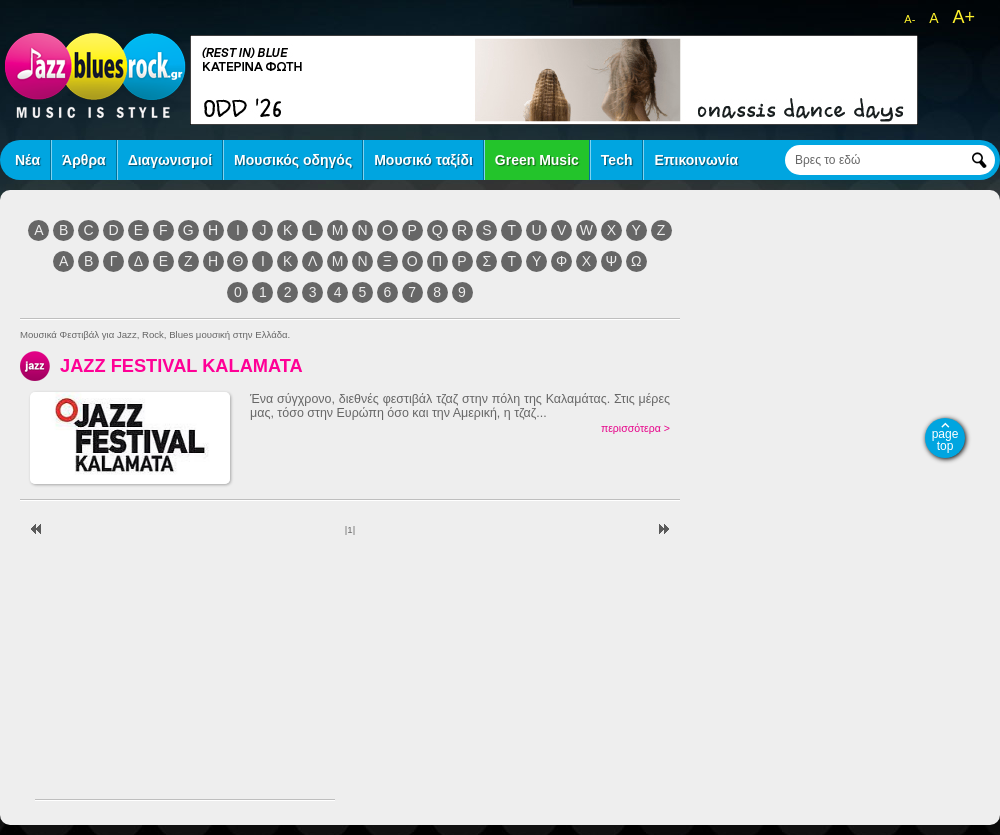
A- (909, 19)
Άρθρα (84, 160)
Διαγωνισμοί (170, 160)
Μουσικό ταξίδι (423, 160)
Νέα (27, 160)
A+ (963, 17)
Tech (617, 160)
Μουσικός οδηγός (293, 160)
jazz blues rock (95, 75)
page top (945, 440)
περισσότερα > (635, 428)
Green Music (537, 160)
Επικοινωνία (696, 160)
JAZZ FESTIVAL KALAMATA (181, 365)
